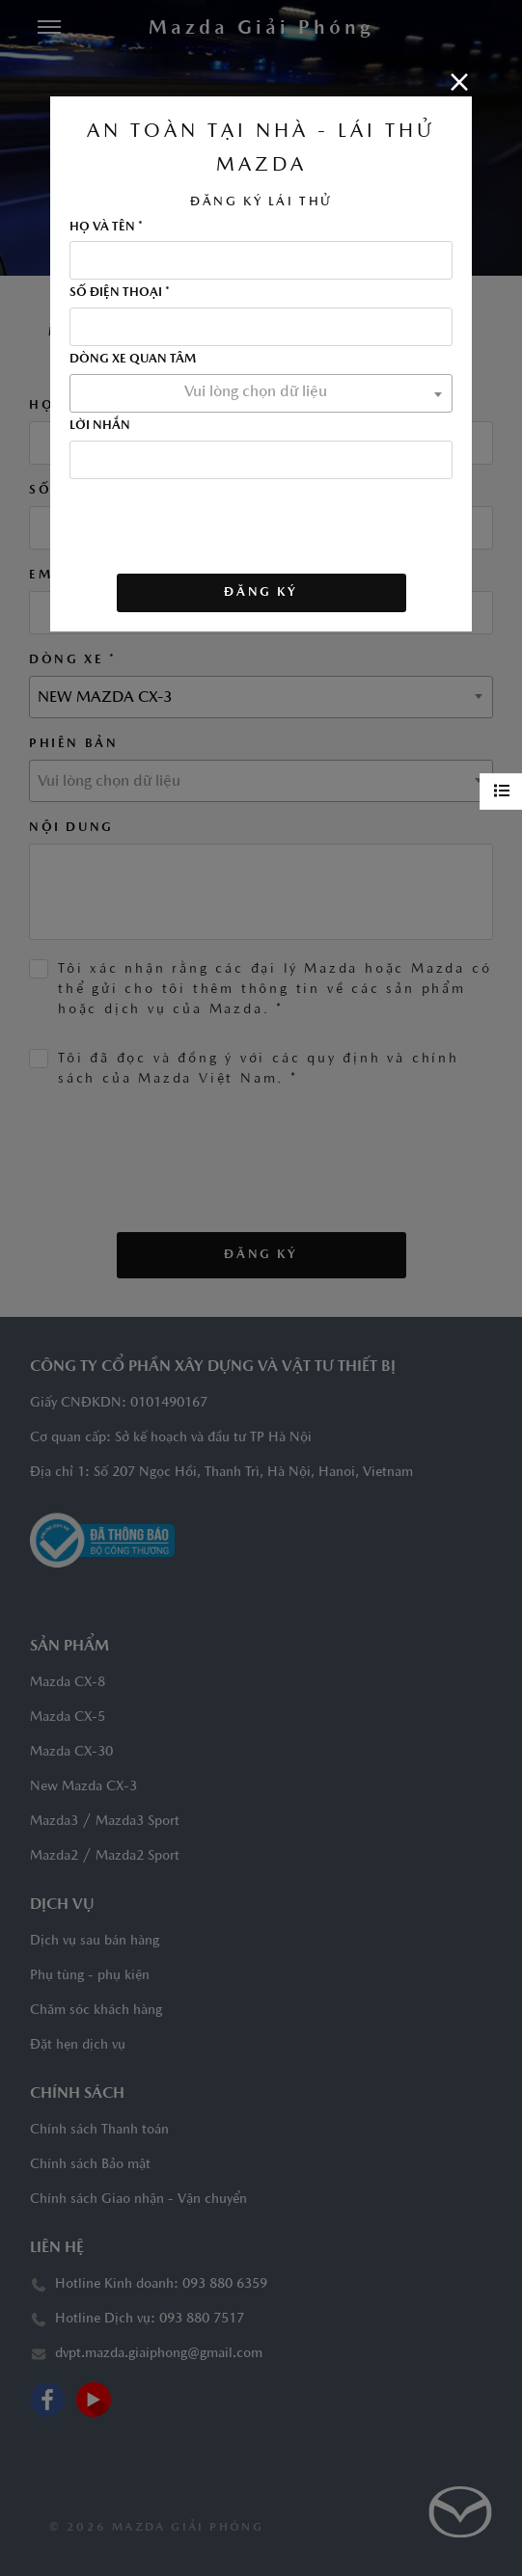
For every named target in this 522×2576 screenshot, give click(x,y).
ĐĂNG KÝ (260, 592)
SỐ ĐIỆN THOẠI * (119, 293)
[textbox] (261, 392)
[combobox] (261, 393)
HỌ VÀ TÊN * (106, 227)
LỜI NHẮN (99, 426)
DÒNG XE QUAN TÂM (132, 359)
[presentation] (216, 516)
